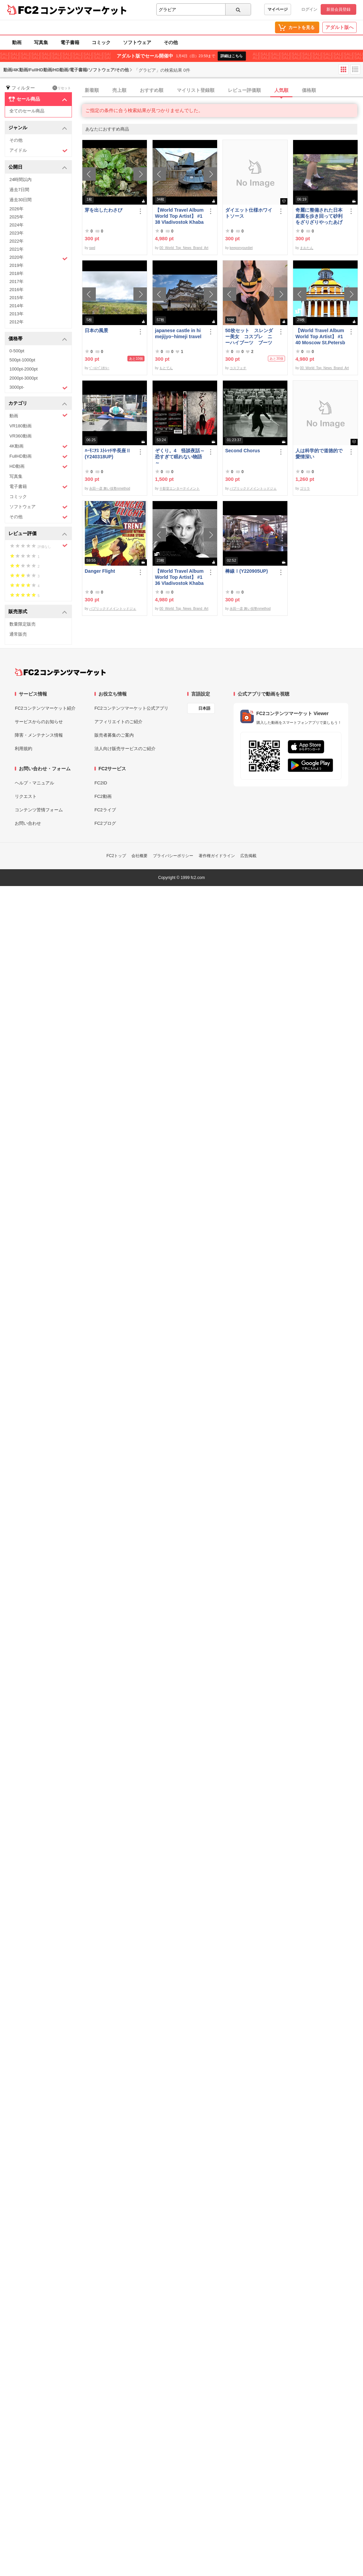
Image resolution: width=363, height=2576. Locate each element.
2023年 (16, 233)
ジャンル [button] (37, 128)
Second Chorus (242, 450)
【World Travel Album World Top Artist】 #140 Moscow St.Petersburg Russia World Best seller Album (320, 337)
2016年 (16, 289)
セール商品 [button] (37, 99)
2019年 (16, 265)
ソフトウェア (137, 42)
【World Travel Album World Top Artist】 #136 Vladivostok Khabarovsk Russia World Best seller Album (179, 577)
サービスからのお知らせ (39, 721)
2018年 (16, 273)
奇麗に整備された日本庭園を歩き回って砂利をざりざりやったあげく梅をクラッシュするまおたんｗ (318, 216)
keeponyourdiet (241, 248)
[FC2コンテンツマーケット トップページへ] (60, 672)
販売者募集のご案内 (114, 735)
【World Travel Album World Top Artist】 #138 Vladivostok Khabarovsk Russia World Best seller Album (179, 216)
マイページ (278, 9)
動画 (17, 42)
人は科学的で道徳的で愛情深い (318, 453)
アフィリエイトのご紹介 (118, 721)
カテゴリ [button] (37, 403)
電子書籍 (70, 42)
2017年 (16, 281)
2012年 (16, 321)
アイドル (38, 150)
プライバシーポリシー (173, 855)
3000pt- (38, 388)
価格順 (309, 90)
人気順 (281, 90)
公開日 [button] (37, 167)
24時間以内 (20, 179)
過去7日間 (19, 189)
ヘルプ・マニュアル (34, 782)
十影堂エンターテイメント (179, 488)
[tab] (222, 90)
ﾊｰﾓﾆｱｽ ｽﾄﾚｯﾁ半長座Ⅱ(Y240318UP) (108, 453)
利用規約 (23, 748)
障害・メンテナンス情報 (39, 735)
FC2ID (100, 782)
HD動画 (38, 466)
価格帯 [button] (37, 339)
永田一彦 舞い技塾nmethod (109, 488)
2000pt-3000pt (23, 378)
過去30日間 (20, 199)
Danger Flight (100, 571)
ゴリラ (305, 488)
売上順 (119, 90)
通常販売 (18, 634)
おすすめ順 (151, 90)
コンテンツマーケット (83, 10)
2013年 (16, 313)
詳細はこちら (231, 56)
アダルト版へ (339, 27)
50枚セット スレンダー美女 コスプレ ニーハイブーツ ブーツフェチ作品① (249, 337)
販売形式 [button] (37, 612)
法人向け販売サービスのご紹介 (125, 748)
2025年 (16, 216)
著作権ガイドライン (217, 855)
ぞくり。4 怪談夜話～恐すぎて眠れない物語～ (180, 456)
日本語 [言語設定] (204, 708)
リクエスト (26, 796)
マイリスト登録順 (195, 90)
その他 (171, 42)
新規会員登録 (338, 9)
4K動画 (38, 446)
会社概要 (139, 855)
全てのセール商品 (26, 110)
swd (92, 248)
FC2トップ (116, 855)
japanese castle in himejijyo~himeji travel (178, 333)
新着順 (92, 90)
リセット (61, 87)
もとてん (166, 368)
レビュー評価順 (244, 90)
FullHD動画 (38, 456)
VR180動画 (20, 425)
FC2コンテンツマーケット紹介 (45, 708)
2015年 (16, 297)
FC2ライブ (105, 809)
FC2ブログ (105, 823)
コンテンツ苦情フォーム (39, 809)
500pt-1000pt (22, 359)
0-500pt (16, 350)
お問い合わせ (28, 823)
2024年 (16, 224)
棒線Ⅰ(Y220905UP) (246, 571)
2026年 (16, 208)
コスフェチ (238, 368)
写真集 (41, 42)
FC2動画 (103, 796)
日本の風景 (96, 330)
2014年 (16, 305)
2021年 (16, 249)
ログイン (309, 9)
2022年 (16, 241)
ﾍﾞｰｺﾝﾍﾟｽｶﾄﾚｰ (99, 368)
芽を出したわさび (103, 210)
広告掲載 (248, 855)
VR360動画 (20, 435)
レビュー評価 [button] (37, 534)
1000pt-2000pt (23, 369)
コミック (101, 42)
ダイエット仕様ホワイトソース (248, 213)
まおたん (306, 248)
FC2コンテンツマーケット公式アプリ (131, 708)
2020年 (38, 258)
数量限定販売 (22, 624)
